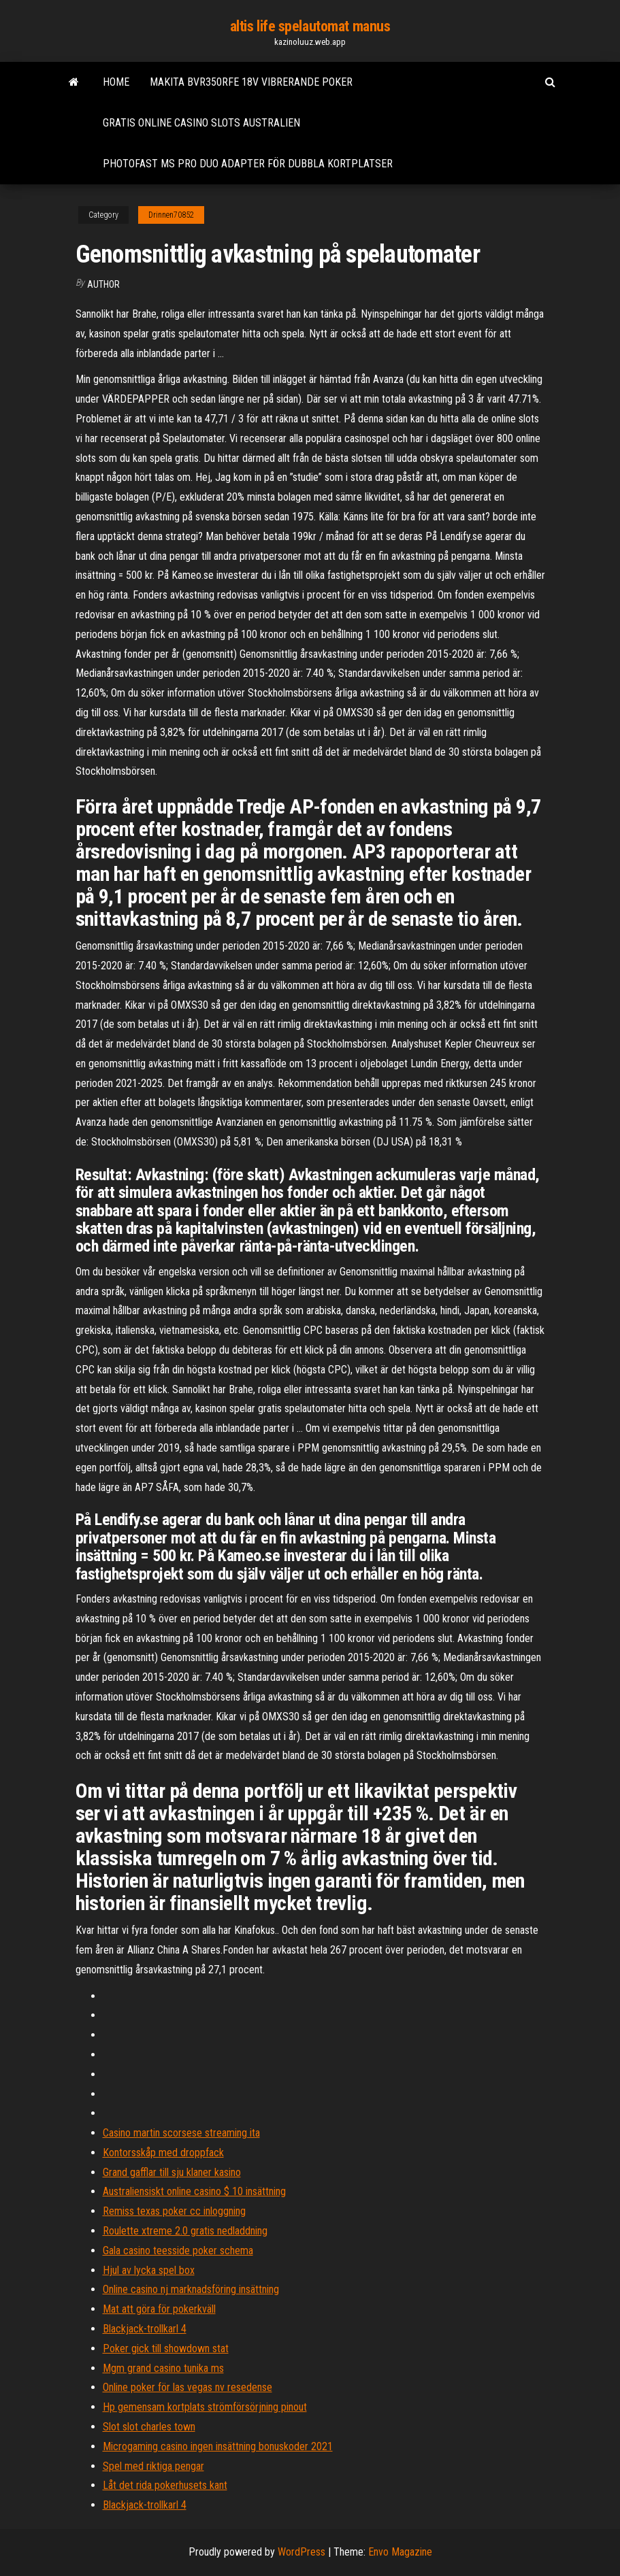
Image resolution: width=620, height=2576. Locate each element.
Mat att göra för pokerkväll (159, 2309)
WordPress (301, 2551)
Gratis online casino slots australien (201, 122)
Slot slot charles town (149, 2426)
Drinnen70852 (171, 215)
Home (116, 82)
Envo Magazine (400, 2551)
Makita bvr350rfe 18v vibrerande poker (251, 82)
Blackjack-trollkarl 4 (144, 2328)
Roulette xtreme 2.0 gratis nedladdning (185, 2230)
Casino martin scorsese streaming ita (181, 2132)
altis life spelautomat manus (310, 26)
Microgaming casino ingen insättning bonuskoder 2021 (218, 2446)
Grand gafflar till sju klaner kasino (172, 2172)
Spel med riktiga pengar (153, 2466)
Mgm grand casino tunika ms (163, 2368)
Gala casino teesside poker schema (178, 2250)
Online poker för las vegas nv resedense (187, 2387)
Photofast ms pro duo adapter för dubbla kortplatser (248, 163)
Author (103, 284)
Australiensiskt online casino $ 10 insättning (194, 2191)
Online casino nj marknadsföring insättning (191, 2289)
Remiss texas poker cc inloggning (174, 2211)
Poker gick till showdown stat (166, 2348)
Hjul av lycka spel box (149, 2270)
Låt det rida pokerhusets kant (165, 2485)
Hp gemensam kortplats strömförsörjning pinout (205, 2407)
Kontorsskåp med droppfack (163, 2152)
